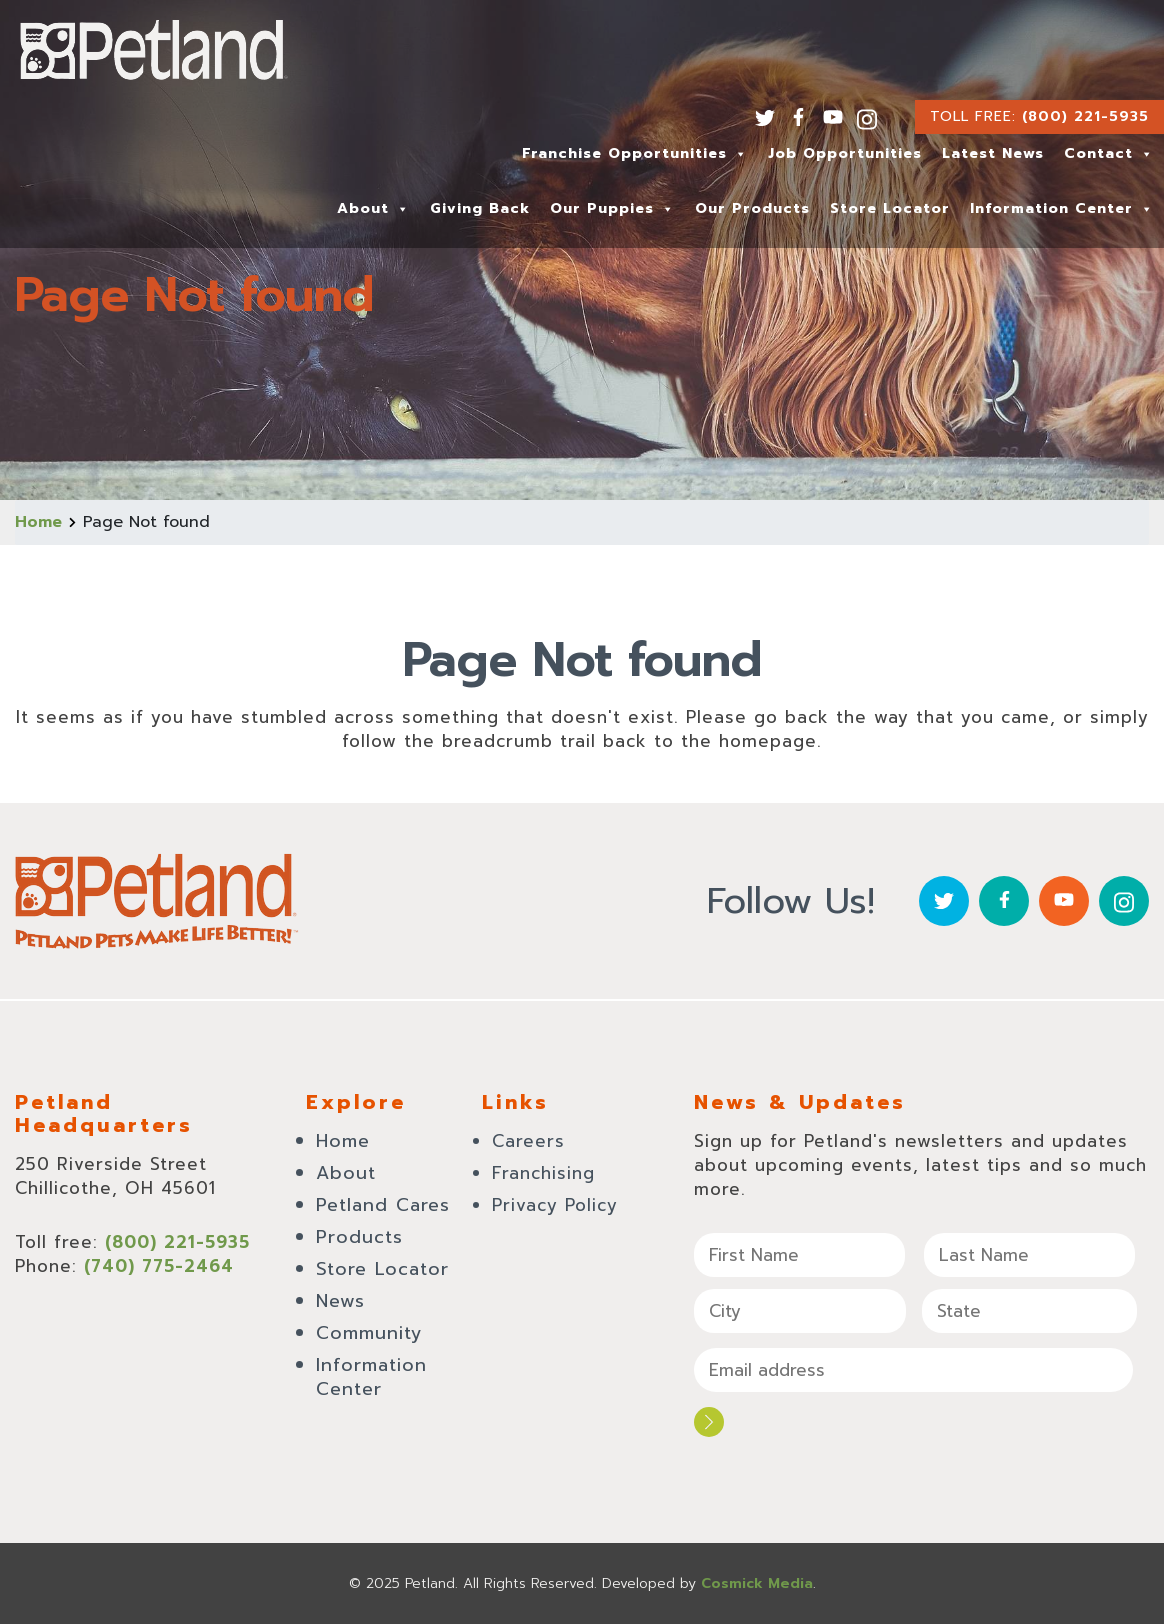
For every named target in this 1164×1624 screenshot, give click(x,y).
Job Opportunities (845, 153)
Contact (1109, 153)
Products (359, 1237)
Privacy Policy (555, 1205)
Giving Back (480, 208)
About (373, 208)
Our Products (752, 208)
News (340, 1301)
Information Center (1062, 208)
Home (38, 522)
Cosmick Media (757, 1583)
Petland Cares (383, 1205)
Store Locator (890, 208)
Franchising (543, 1173)
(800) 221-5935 (1085, 116)
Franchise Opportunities (635, 153)
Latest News (993, 153)
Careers (528, 1141)
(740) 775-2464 (159, 1266)
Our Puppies (612, 208)
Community (369, 1333)
